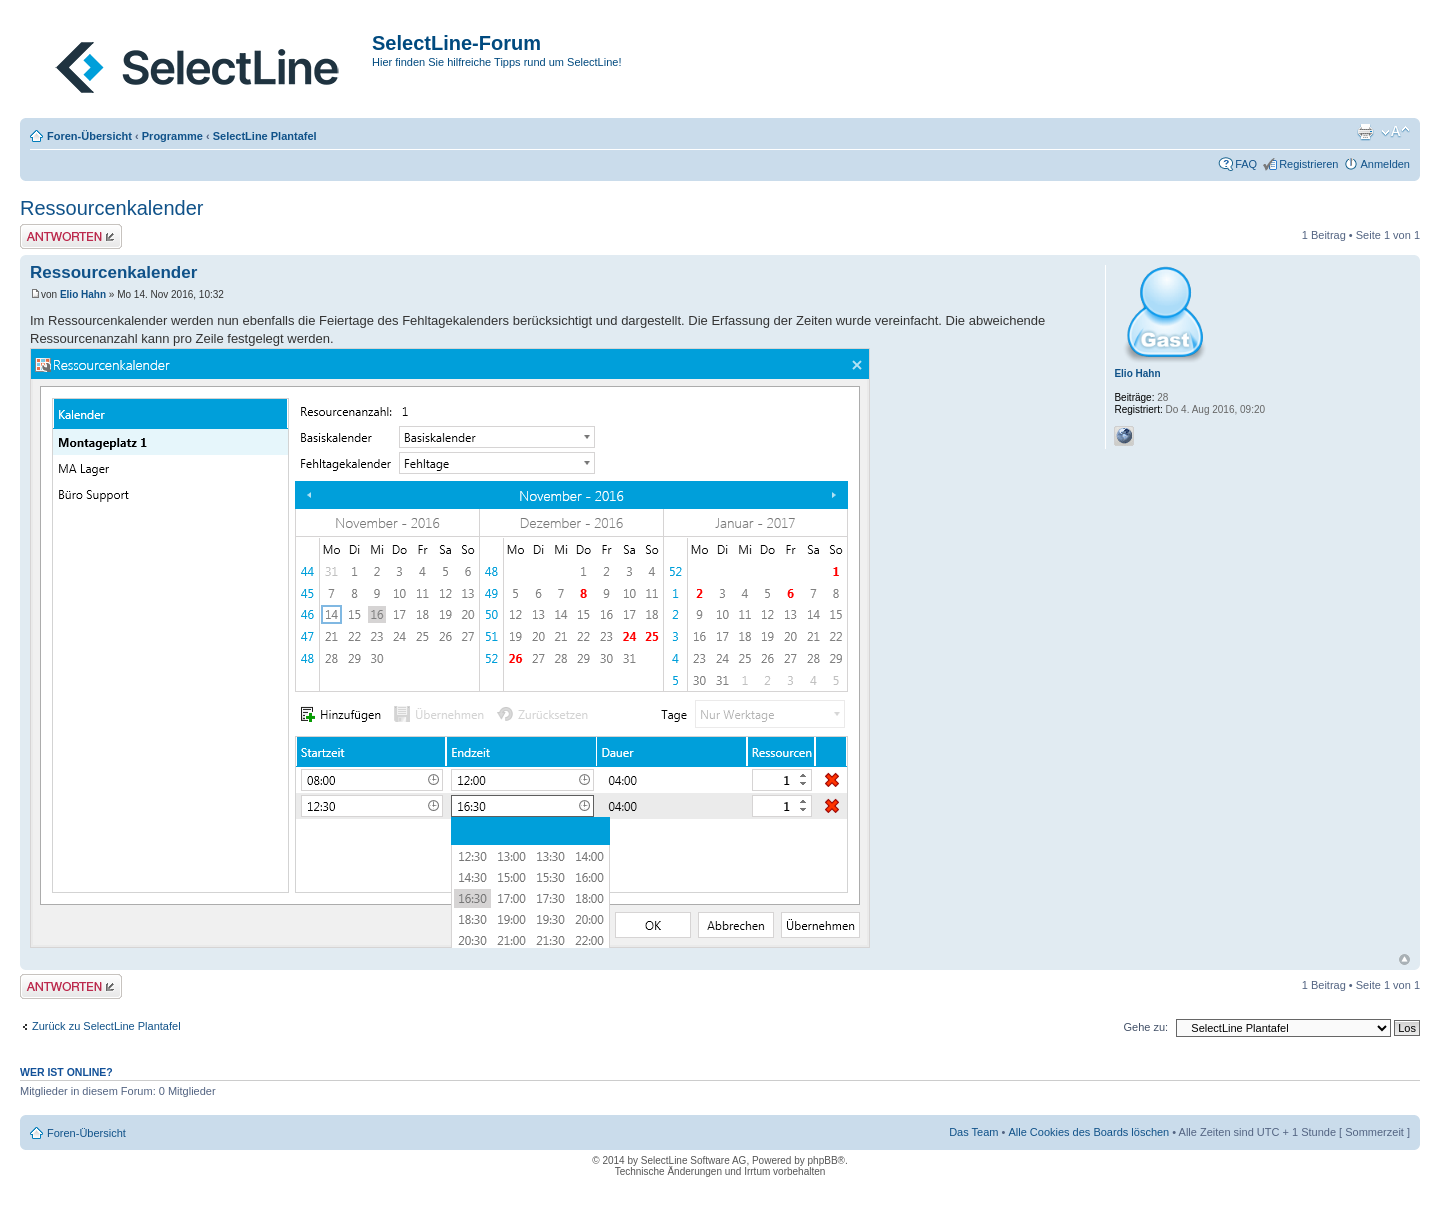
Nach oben (1404, 959)
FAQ (1246, 164)
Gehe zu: (1145, 1027)
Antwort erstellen (71, 236)
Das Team (973, 1132)
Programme (172, 136)
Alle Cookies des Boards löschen (1088, 1132)
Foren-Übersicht (89, 136)
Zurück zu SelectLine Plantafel (106, 1026)
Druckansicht (1365, 132)
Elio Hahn (83, 294)
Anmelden (1385, 164)
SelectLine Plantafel (265, 136)
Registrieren (1308, 164)
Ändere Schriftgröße (1395, 132)
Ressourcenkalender (111, 208)
